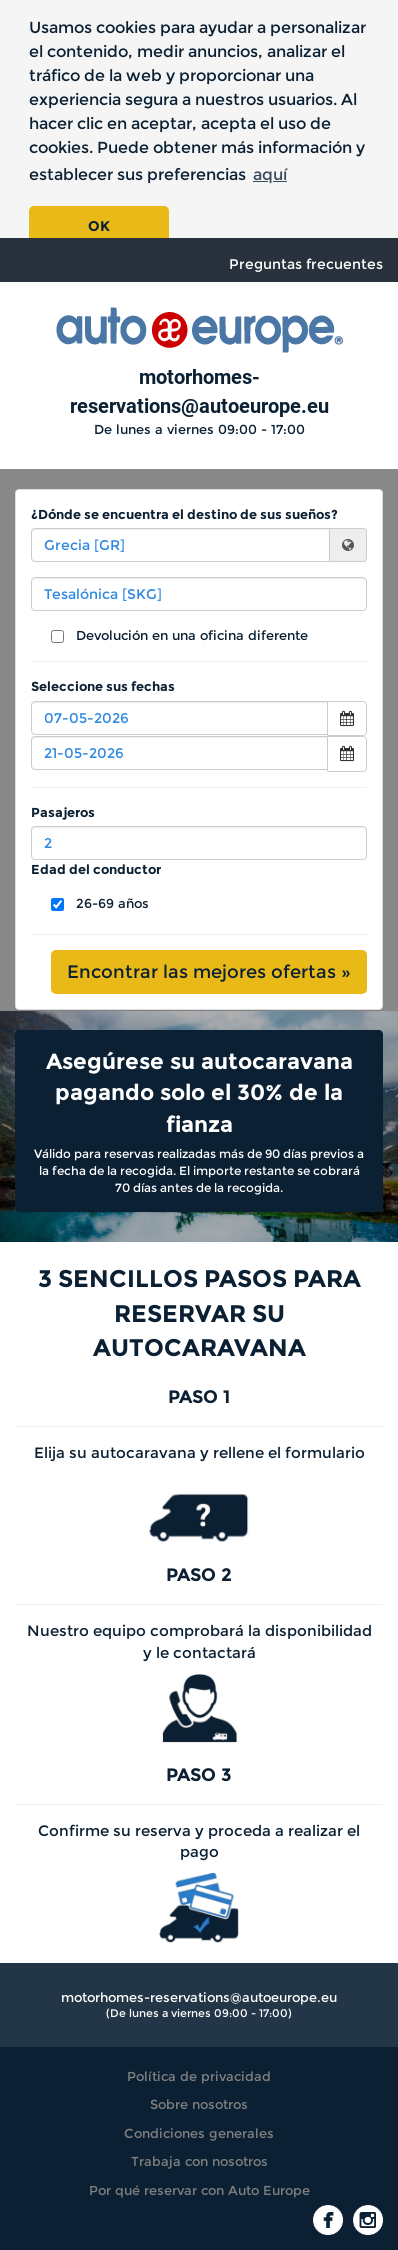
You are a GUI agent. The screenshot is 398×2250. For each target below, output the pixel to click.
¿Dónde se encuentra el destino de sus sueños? (184, 514)
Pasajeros (63, 812)
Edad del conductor (96, 869)
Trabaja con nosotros (199, 2161)
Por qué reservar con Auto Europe (199, 2190)
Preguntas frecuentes (306, 264)
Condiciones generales (199, 2133)
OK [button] (99, 226)
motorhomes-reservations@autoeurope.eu (199, 1997)
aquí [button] (270, 174)
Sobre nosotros (199, 2104)
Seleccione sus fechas (103, 686)
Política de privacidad (199, 2076)
